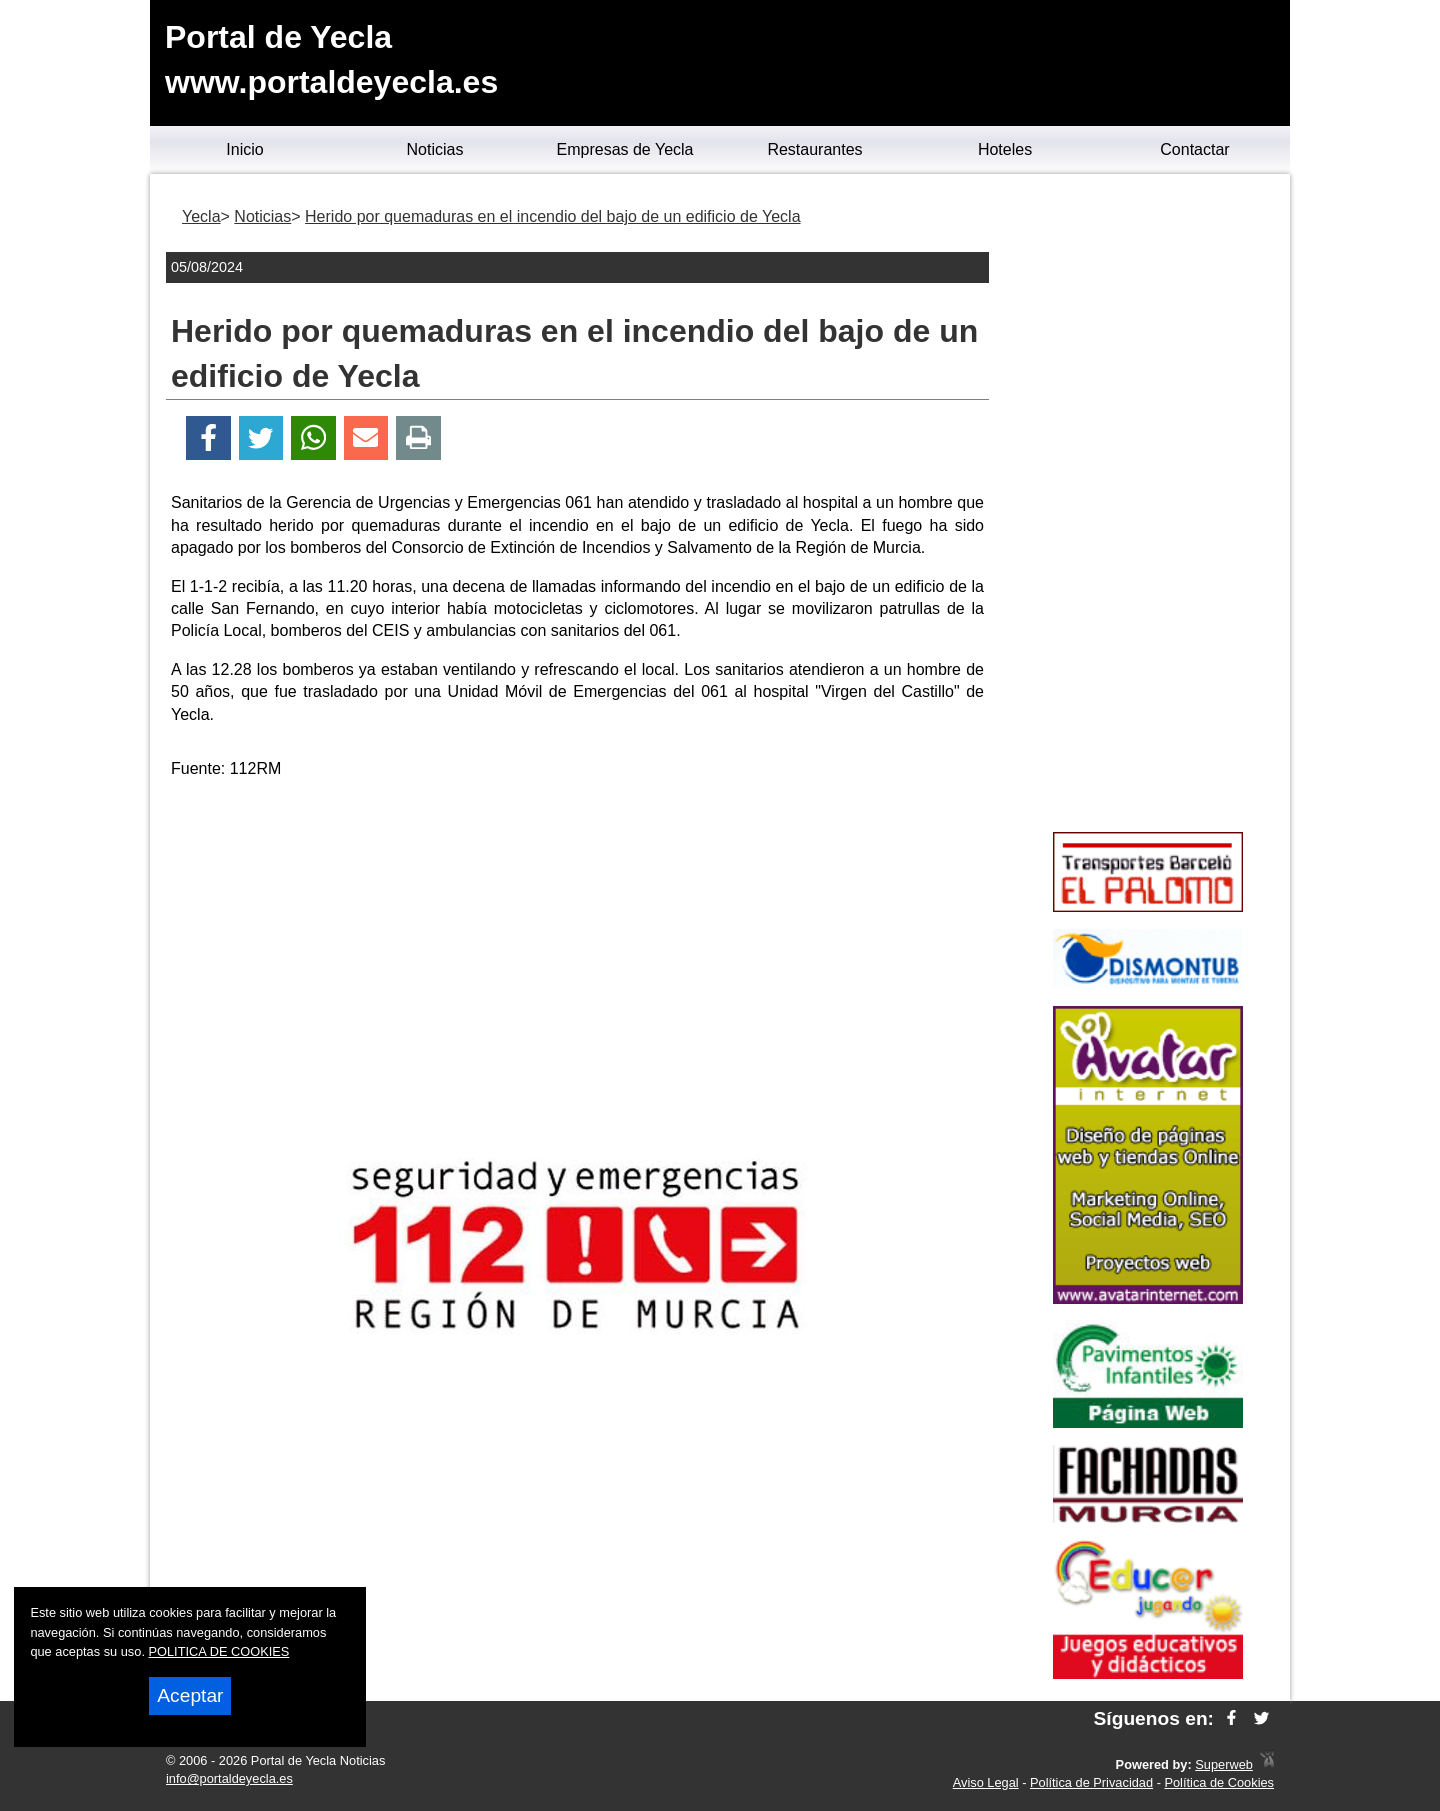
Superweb (1224, 1764)
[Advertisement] (578, 936)
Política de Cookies (1219, 1782)
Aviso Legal (986, 1782)
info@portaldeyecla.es (229, 1778)
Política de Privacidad (1091, 1782)
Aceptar (190, 1695)
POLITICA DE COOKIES (219, 1651)
